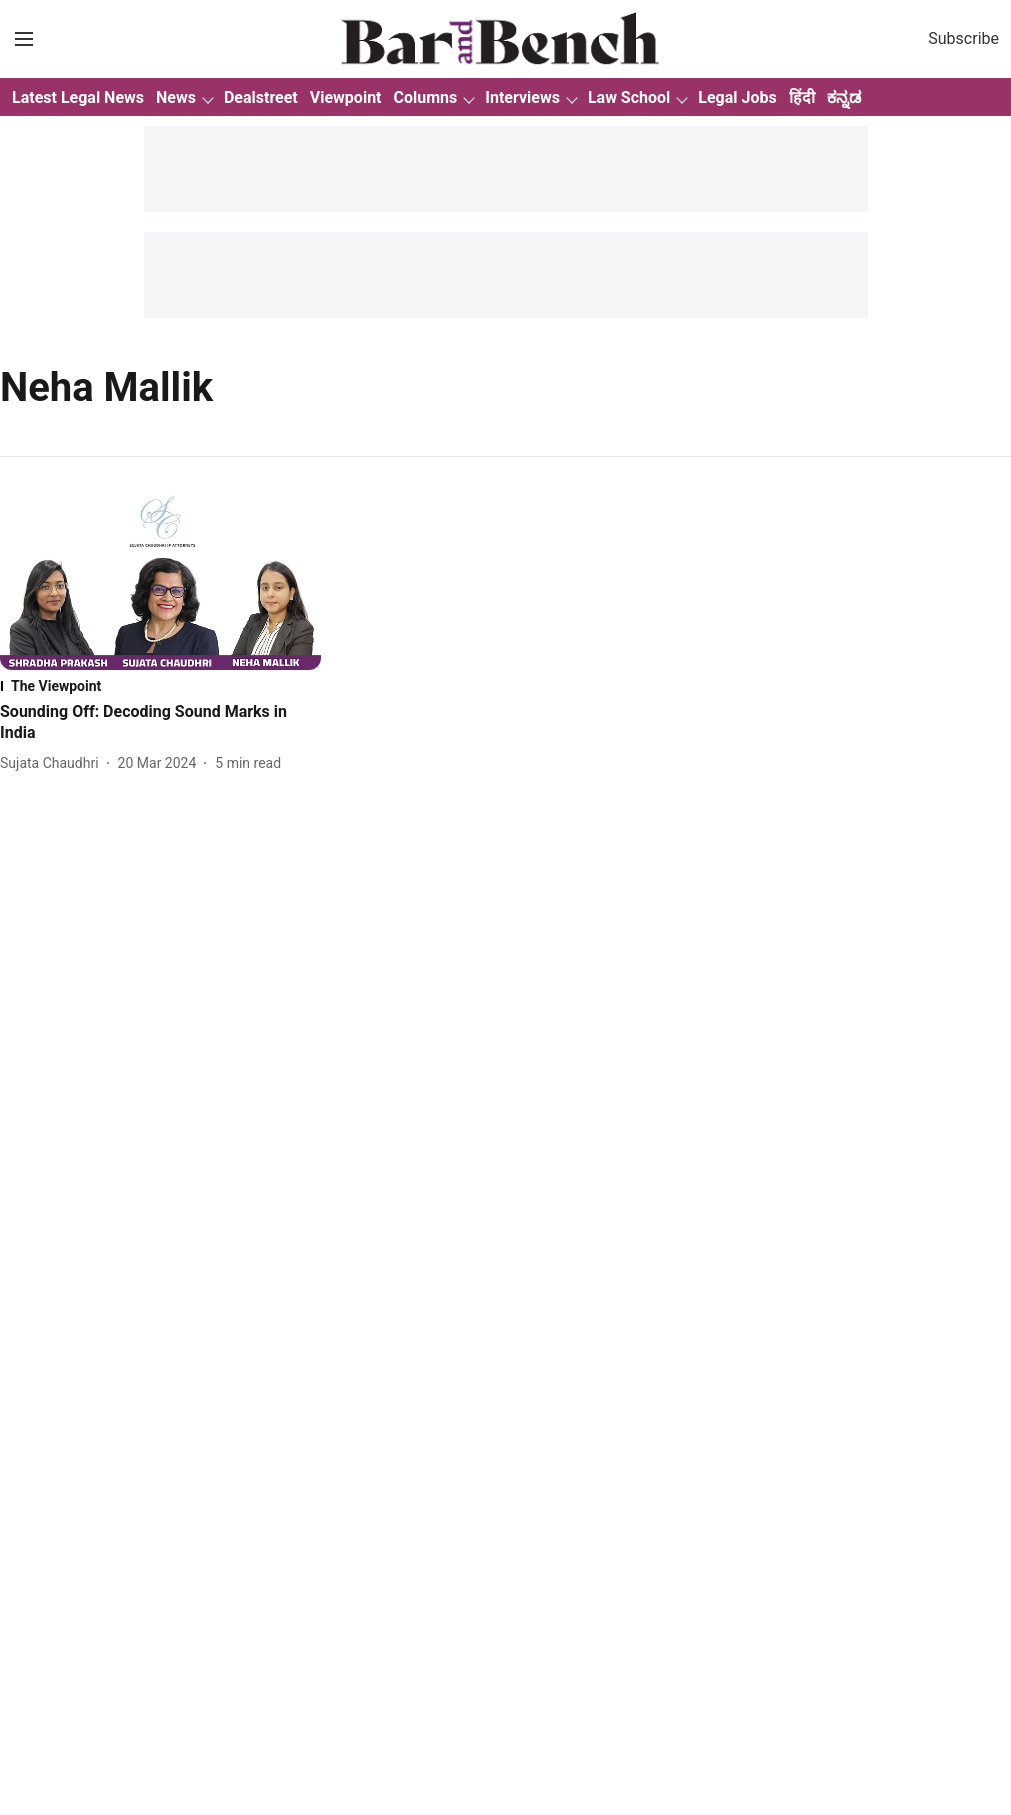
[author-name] (53, 763)
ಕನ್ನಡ (844, 97)
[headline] (160, 723)
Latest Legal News (78, 97)
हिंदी (802, 97)
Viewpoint (346, 97)
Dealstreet (261, 97)
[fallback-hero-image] (160, 579)
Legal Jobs (737, 97)
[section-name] (160, 686)
